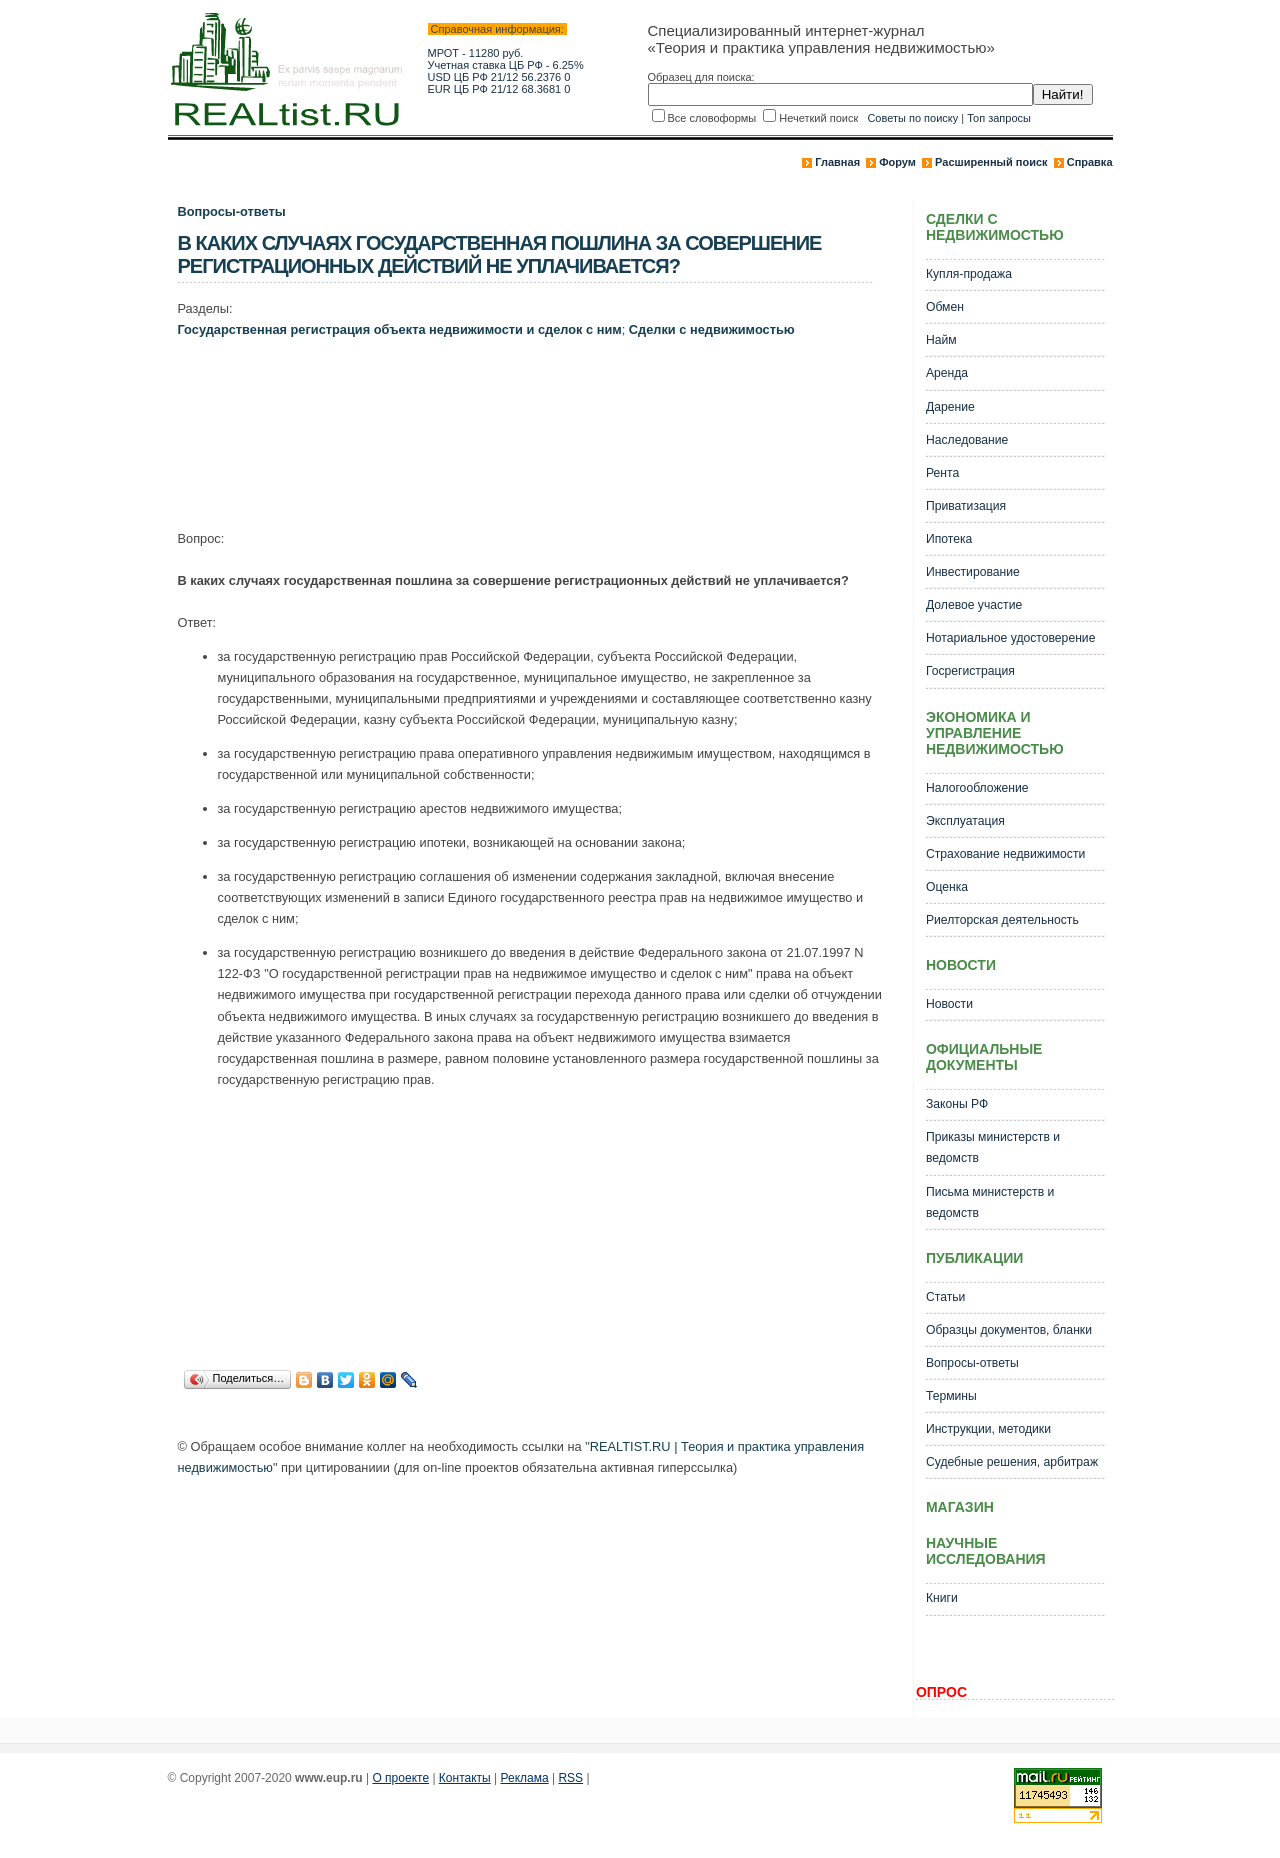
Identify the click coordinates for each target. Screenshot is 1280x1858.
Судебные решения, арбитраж (1012, 1462)
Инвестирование (973, 572)
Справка (1090, 162)
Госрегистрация (970, 671)
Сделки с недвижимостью (712, 329)
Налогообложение (977, 788)
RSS (570, 1778)
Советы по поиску (912, 118)
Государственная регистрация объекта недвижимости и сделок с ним (400, 329)
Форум (897, 162)
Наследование (967, 440)
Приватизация (966, 506)
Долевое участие (974, 605)
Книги (942, 1598)
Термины (951, 1396)
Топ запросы (999, 118)
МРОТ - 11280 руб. (476, 53)
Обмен (945, 307)
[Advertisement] (542, 428)
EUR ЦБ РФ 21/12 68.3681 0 (499, 89)
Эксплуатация (965, 821)
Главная (837, 162)
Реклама (525, 1778)
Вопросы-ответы (232, 211)
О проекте (400, 1778)
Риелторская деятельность (1002, 920)
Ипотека (949, 539)
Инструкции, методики (988, 1429)
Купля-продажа (969, 274)
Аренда (947, 373)
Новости (949, 1004)
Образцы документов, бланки (1009, 1330)
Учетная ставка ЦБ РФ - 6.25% (506, 65)
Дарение (950, 407)
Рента (942, 473)
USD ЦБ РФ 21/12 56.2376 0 (499, 77)
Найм (941, 340)
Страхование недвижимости (1005, 854)
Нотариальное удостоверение (1010, 638)
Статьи (945, 1297)
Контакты (465, 1778)
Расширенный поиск (991, 162)
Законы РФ (957, 1104)
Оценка (947, 887)
